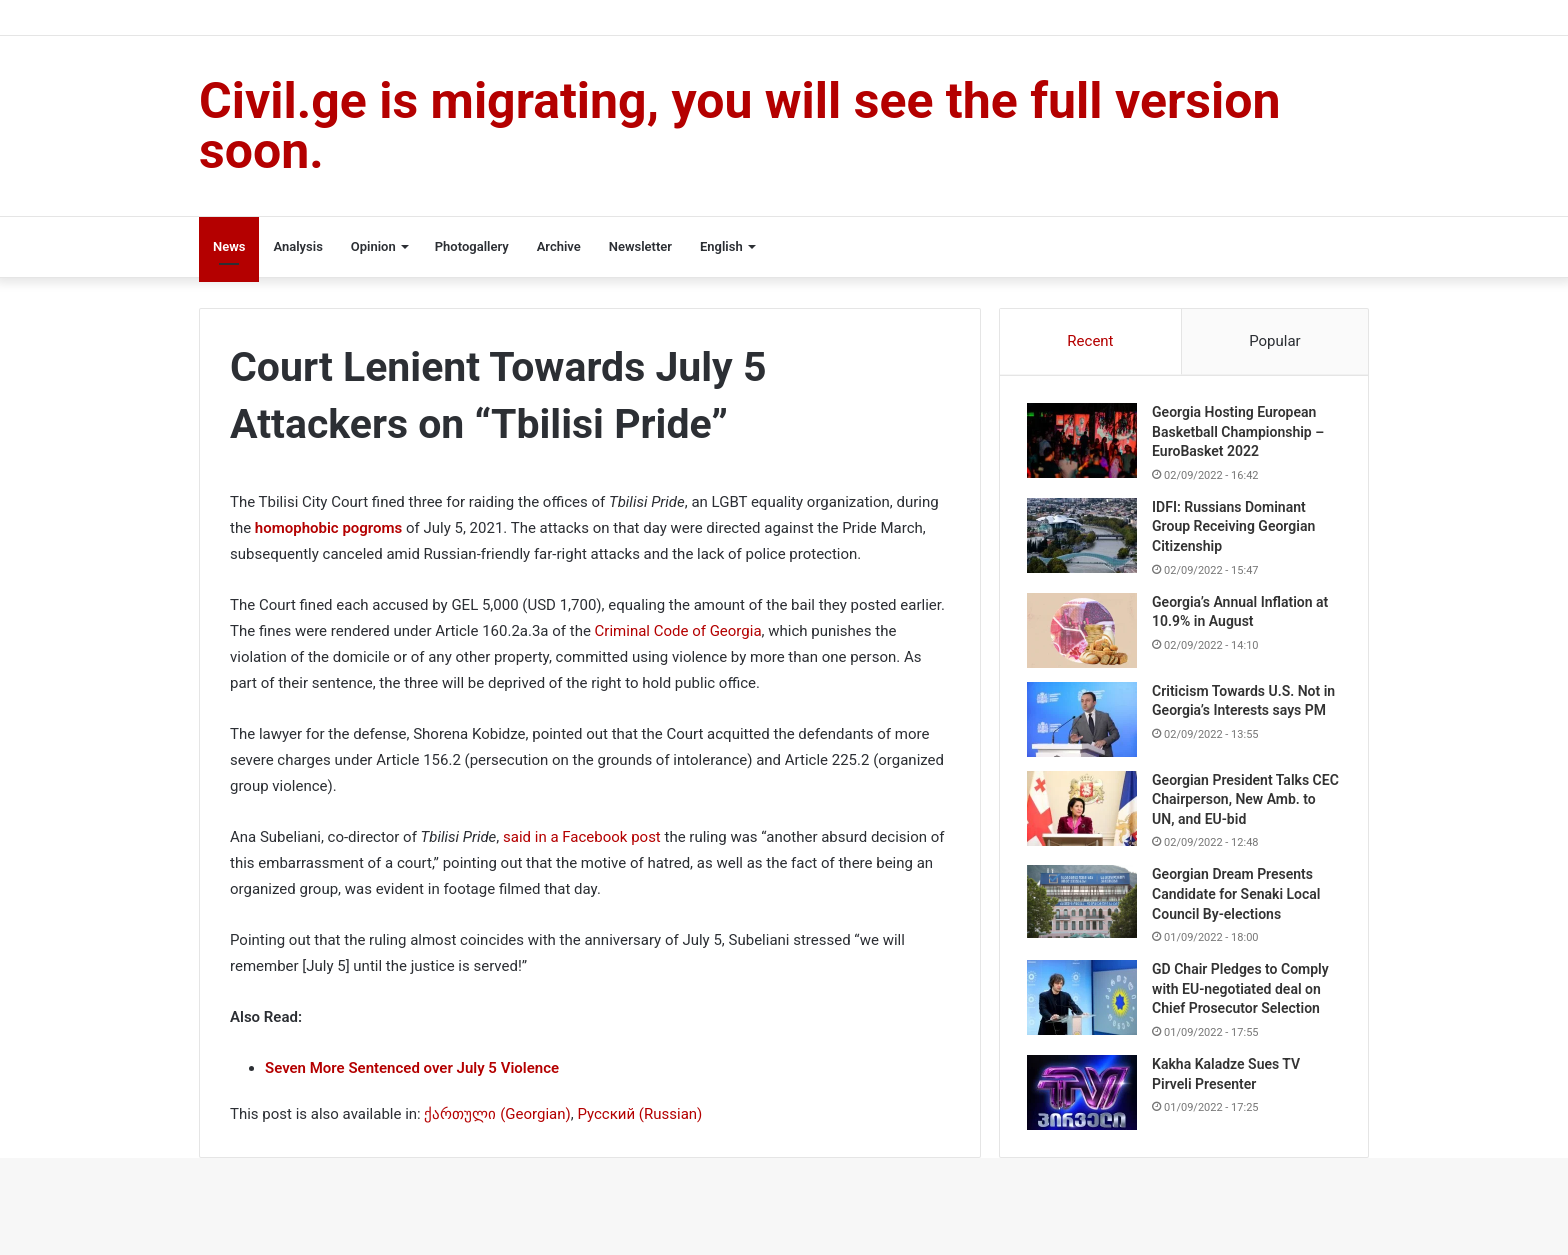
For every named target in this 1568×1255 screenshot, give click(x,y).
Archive (559, 246)
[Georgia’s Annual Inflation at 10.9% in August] (1085, 633)
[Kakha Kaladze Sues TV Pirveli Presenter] (1085, 1101)
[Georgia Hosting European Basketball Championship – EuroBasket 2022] (1085, 443)
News (229, 246)
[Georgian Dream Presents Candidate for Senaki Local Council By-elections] (1085, 910)
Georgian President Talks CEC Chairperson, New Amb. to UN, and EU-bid (1243, 807)
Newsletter (640, 246)
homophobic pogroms (328, 528)
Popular (1275, 341)
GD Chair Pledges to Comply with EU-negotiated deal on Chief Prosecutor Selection (1243, 997)
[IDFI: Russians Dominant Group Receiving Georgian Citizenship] (1085, 538)
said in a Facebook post (583, 837)
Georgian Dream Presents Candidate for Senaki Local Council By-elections (1239, 902)
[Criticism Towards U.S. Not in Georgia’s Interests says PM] (1085, 722)
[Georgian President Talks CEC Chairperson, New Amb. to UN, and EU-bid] (1085, 816)
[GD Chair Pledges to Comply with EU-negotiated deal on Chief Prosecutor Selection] (1085, 1006)
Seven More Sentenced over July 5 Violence (412, 1068)
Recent (1090, 341)
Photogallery (472, 246)
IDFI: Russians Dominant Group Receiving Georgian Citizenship (1236, 529)
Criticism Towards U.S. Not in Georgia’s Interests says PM (1239, 713)
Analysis (297, 246)
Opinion (373, 246)
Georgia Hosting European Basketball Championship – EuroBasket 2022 (1241, 434)
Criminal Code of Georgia (678, 631)
